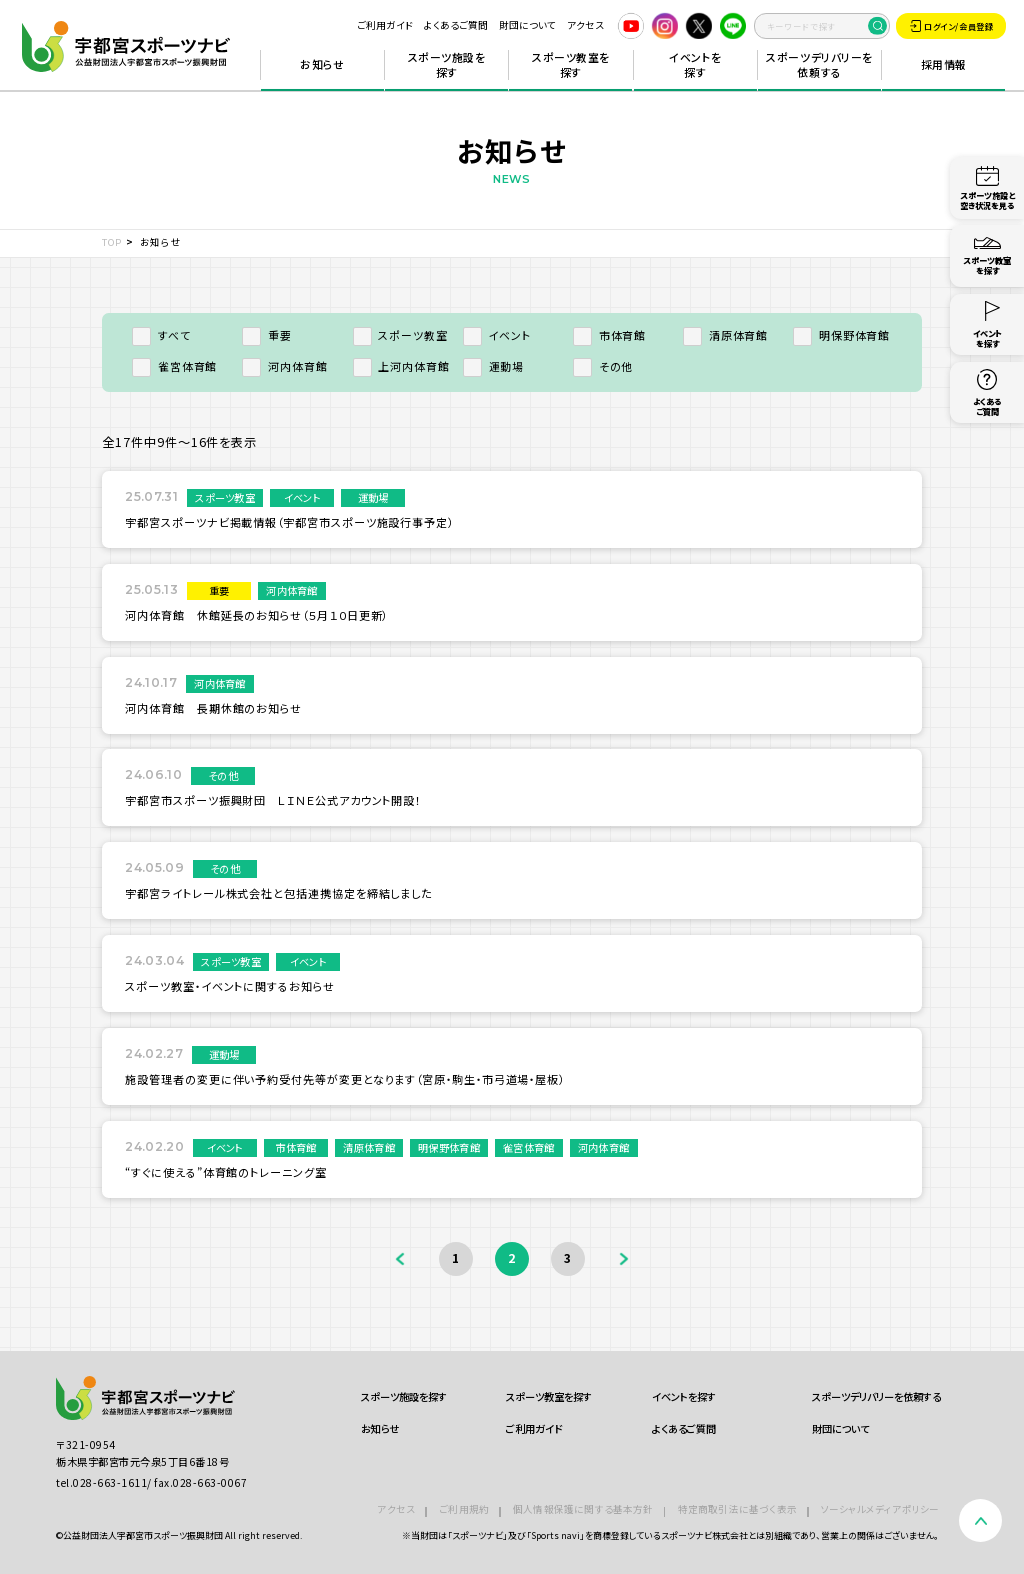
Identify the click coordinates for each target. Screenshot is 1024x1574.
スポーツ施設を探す (447, 65)
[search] (822, 26)
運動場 (493, 366)
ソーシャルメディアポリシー (880, 1509)
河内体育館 (284, 366)
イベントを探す (695, 65)
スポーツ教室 (400, 335)
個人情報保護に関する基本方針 (583, 1509)
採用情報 (944, 64)
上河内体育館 (401, 366)
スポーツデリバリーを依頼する (819, 65)
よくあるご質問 (456, 25)
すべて (161, 335)
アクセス (585, 25)
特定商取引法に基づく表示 (737, 1509)
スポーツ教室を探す (571, 65)
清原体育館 (725, 335)
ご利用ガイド (385, 25)
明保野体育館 (841, 335)
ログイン (951, 26)
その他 (603, 366)
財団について (527, 25)
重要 (267, 335)
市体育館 (609, 335)
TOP (111, 242)
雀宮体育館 (174, 366)
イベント (497, 335)
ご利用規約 (464, 1509)
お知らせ (322, 64)
